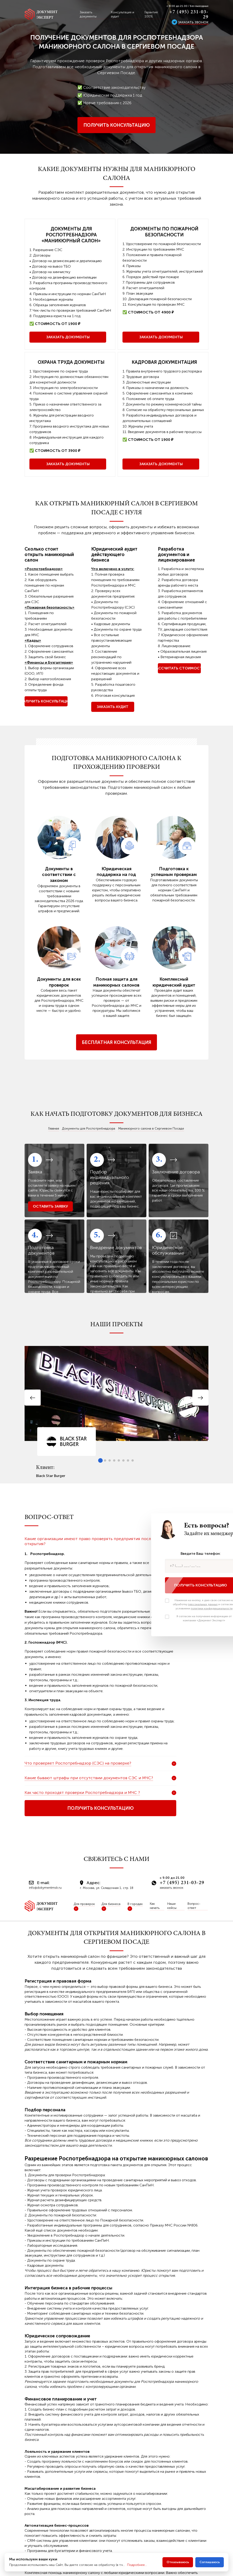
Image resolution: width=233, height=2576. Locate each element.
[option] (116, 1412)
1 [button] (100, 1460)
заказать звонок (193, 22)
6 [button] (123, 1460)
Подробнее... (137, 2565)
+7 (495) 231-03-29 (182, 1882)
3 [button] (109, 1460)
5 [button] (119, 1460)
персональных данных (203, 1604)
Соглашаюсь (209, 2562)
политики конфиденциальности (212, 1608)
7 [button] (128, 1460)
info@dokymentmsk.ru (45, 1888)
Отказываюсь (178, 2562)
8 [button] (132, 1460)
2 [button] (105, 1460)
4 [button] (114, 1460)
